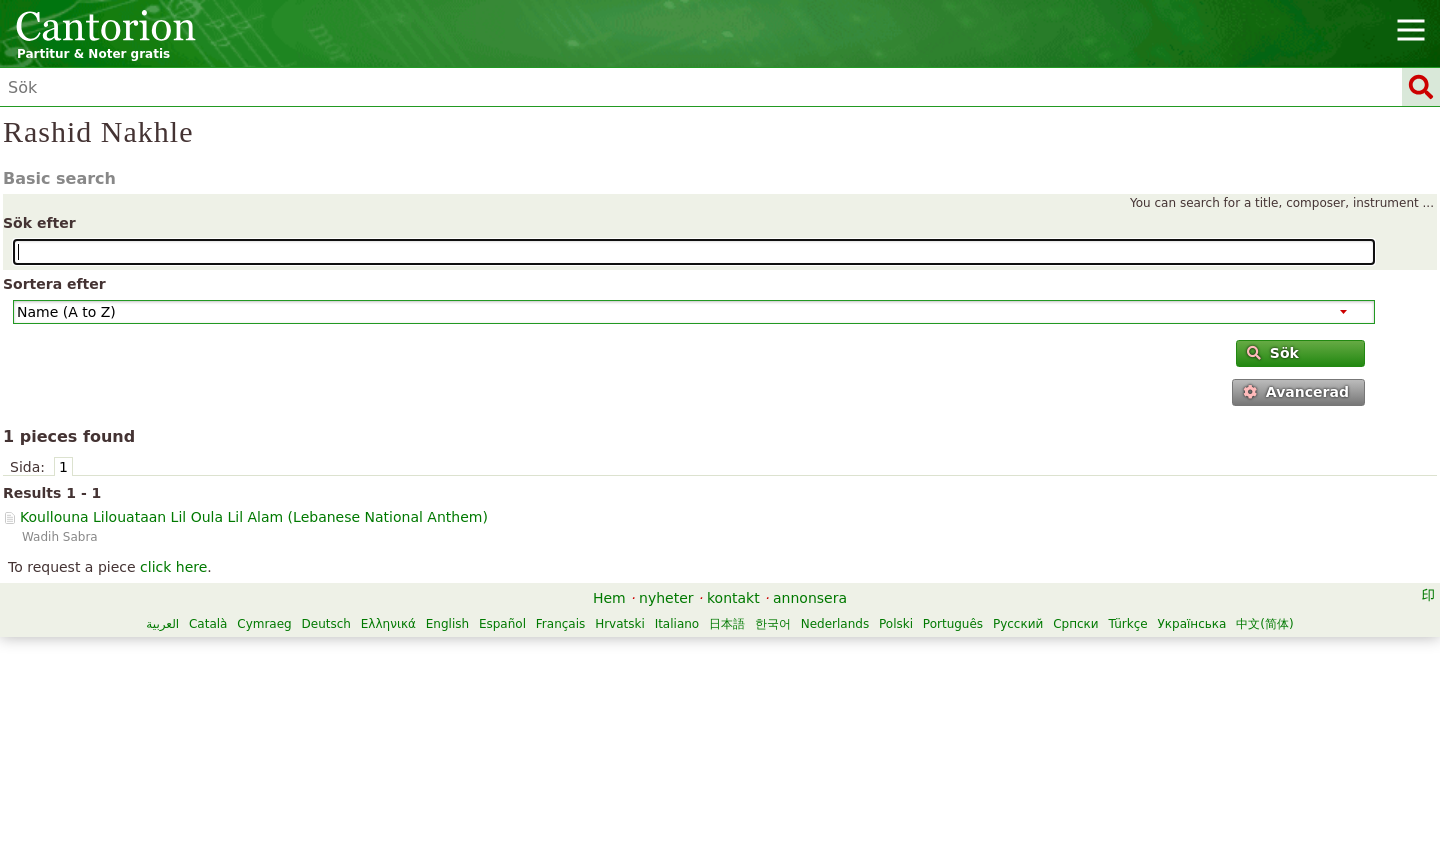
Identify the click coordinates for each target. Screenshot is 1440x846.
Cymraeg (264, 624)
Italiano (677, 624)
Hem (609, 598)
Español (502, 624)
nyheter (666, 598)
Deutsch (326, 624)
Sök (1272, 353)
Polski (896, 624)
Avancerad (1295, 392)
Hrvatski (620, 624)
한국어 (773, 624)
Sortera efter (54, 284)
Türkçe (1127, 624)
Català (208, 624)
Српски (1076, 624)
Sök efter (39, 223)
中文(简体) (1264, 624)
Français (560, 624)
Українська (1191, 624)
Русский (1018, 624)
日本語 (727, 624)
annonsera (810, 598)
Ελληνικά (388, 624)
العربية (162, 624)
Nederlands (835, 624)
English (447, 624)
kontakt (733, 598)
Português (953, 624)
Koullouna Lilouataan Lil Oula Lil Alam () (254, 517)
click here (173, 567)
